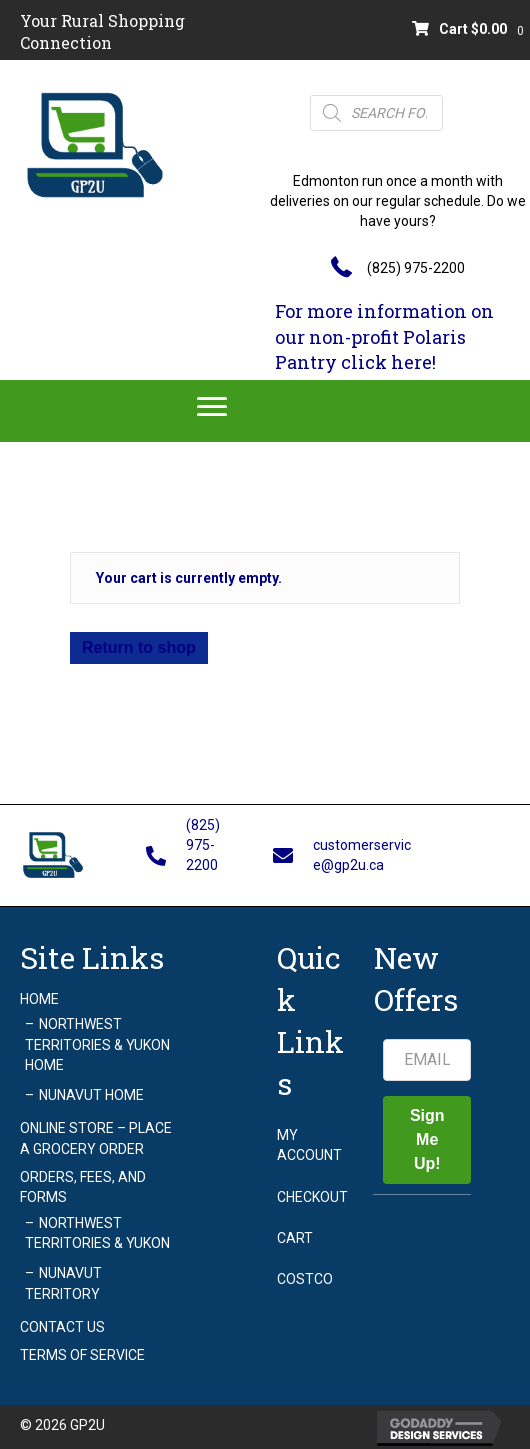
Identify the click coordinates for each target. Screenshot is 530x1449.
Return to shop (139, 647)
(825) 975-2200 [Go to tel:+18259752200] (203, 845)
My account (309, 1145)
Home (39, 999)
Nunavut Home (91, 1095)
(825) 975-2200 (416, 268)
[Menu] (212, 407)
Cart (295, 1238)
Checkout (312, 1197)
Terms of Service (82, 1355)
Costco (305, 1279)
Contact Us (62, 1327)
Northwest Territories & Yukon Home (97, 1044)
